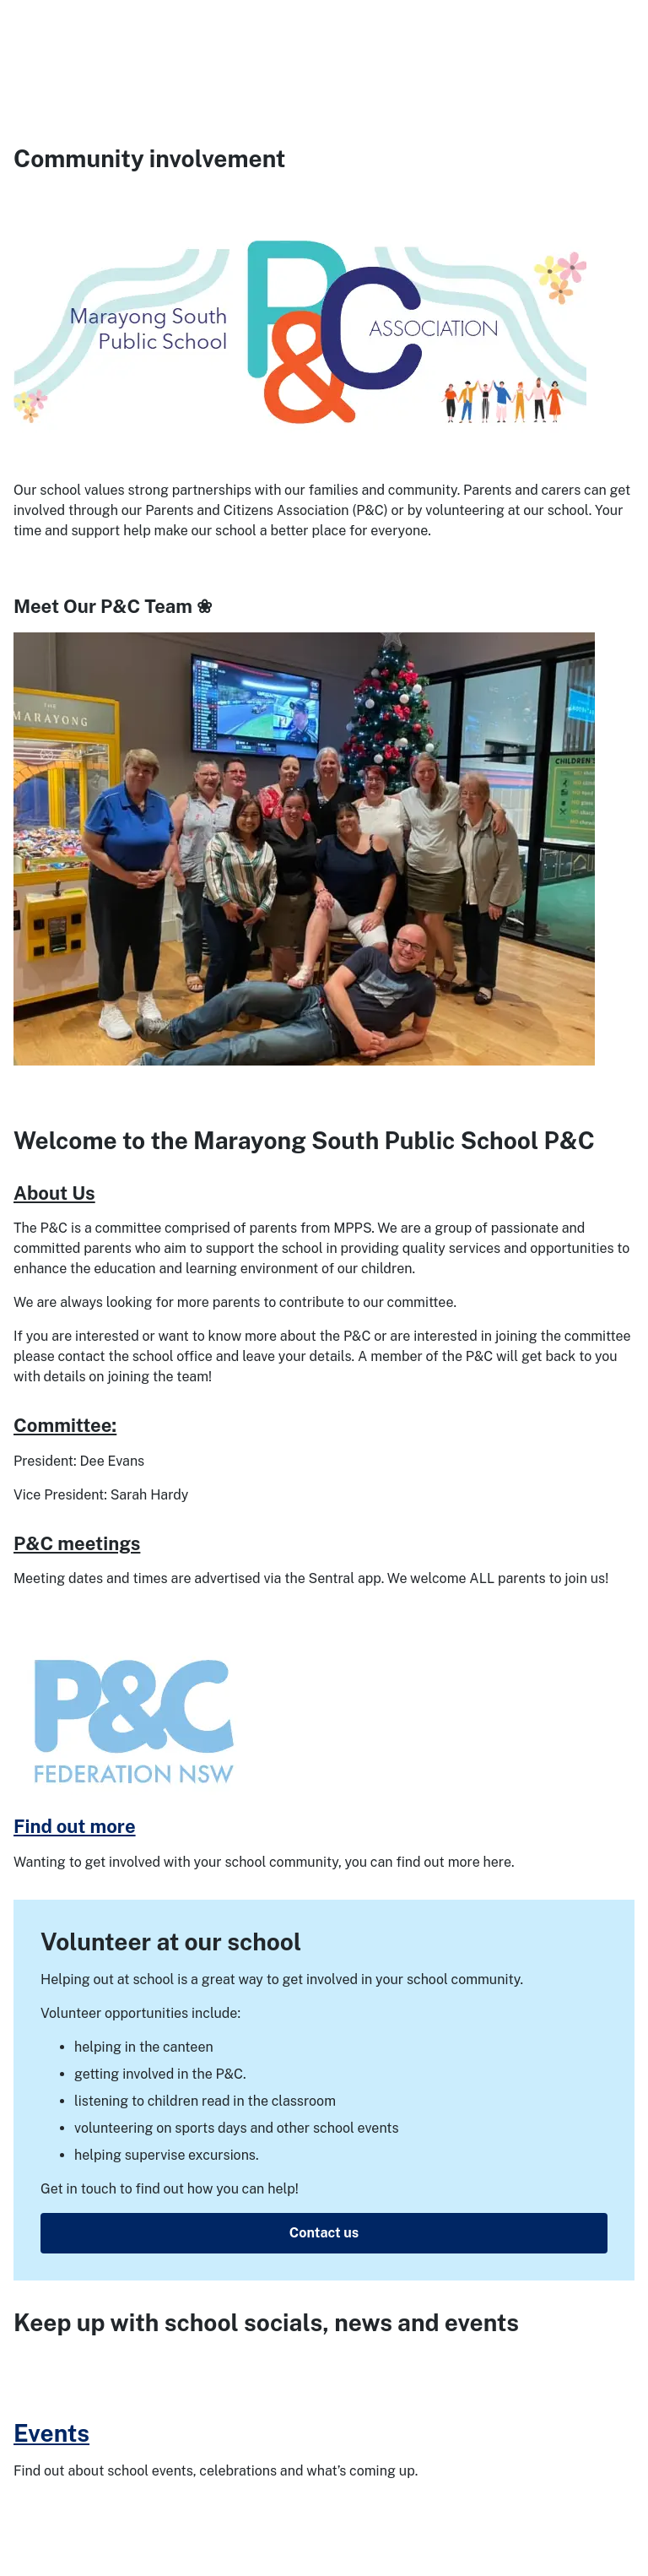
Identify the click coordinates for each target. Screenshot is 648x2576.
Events (51, 2433)
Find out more (75, 1826)
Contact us (324, 2233)
